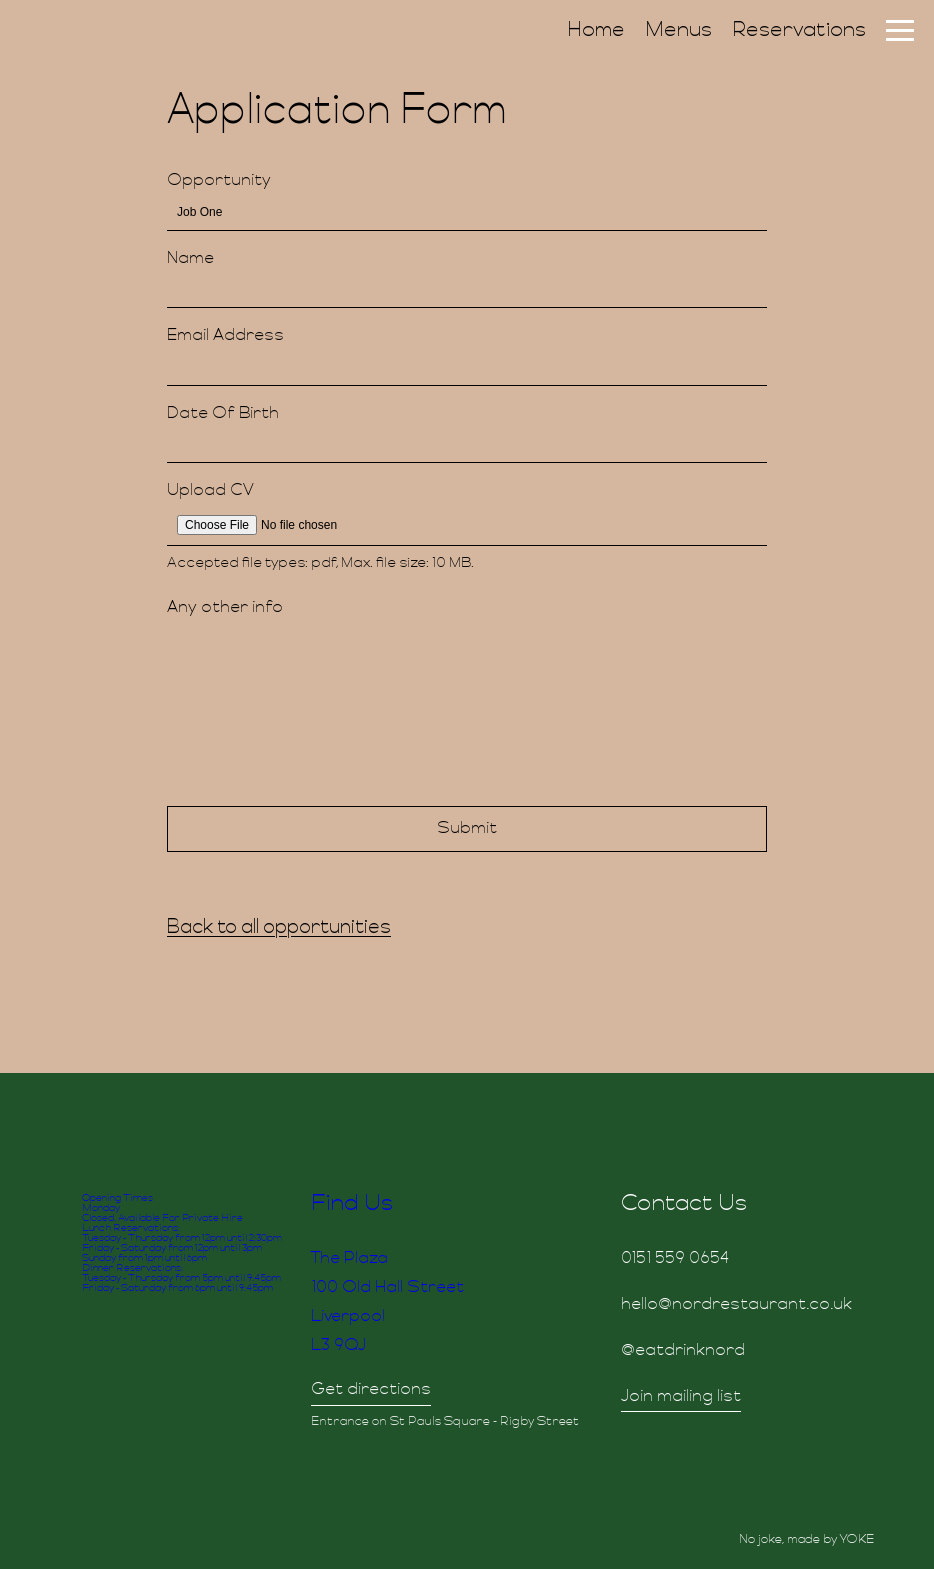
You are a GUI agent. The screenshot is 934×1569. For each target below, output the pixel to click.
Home (596, 31)
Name (190, 259)
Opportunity (219, 181)
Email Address (225, 336)
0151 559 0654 (675, 1259)
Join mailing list (681, 1397)
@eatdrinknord (683, 1351)
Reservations (799, 31)
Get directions (371, 1390)
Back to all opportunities (279, 928)
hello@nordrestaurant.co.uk (736, 1305)
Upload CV (210, 491)
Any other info (225, 608)
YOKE (857, 1540)
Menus (678, 31)
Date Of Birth (223, 414)
